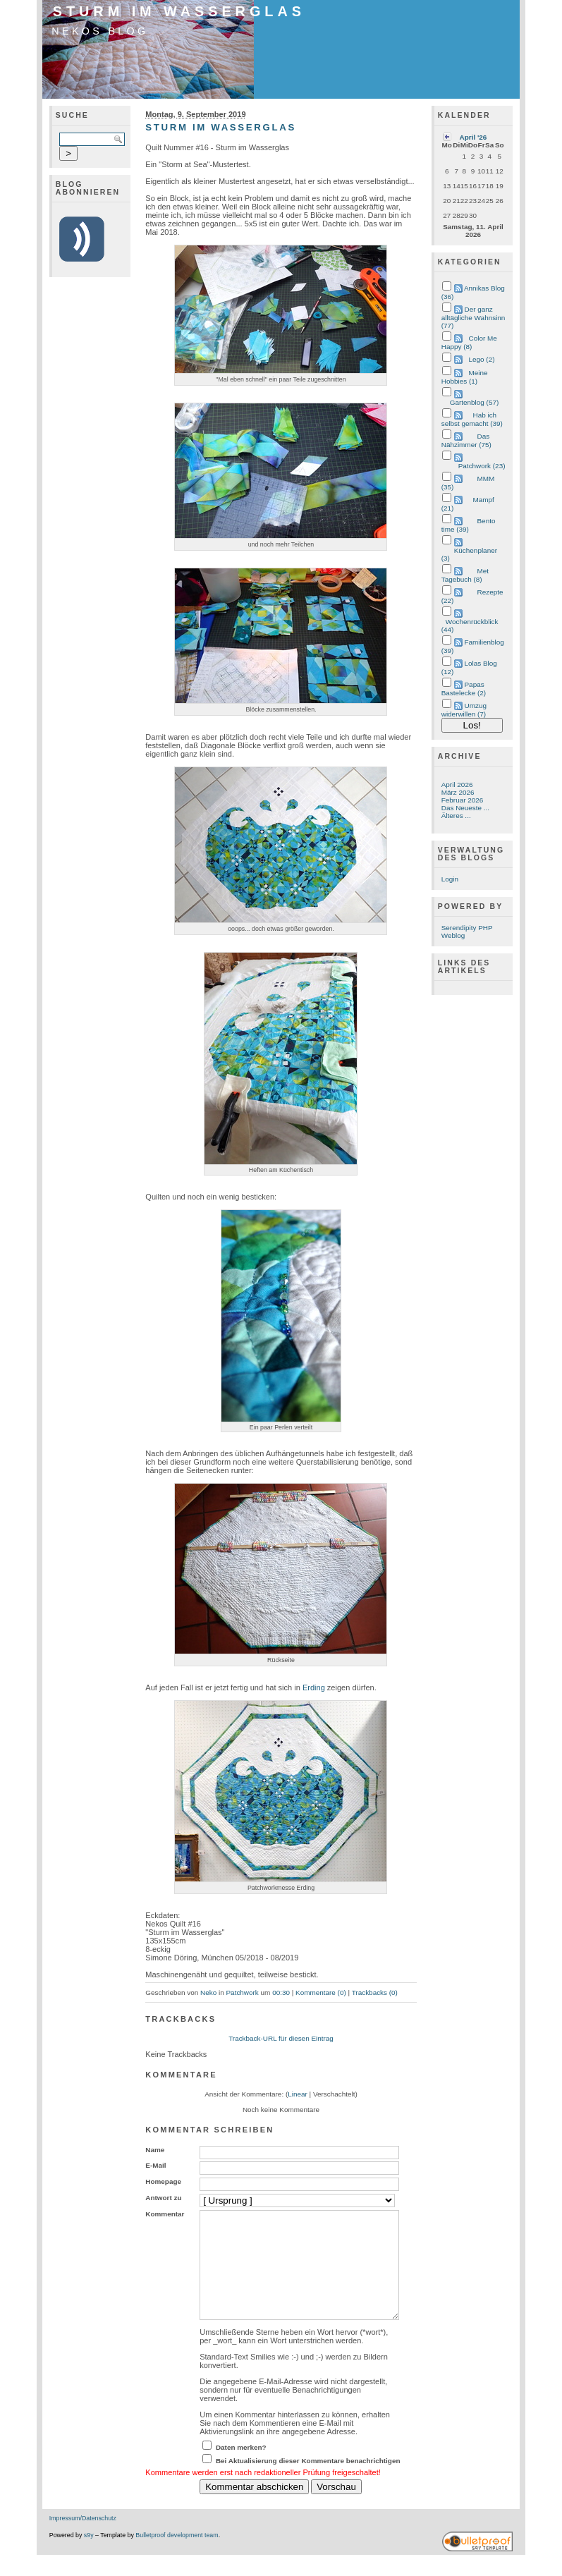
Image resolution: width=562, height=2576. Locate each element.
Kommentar (164, 2214)
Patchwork (242, 1992)
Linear (297, 2094)
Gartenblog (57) (474, 402)
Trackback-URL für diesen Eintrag (281, 2038)
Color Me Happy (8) (469, 342)
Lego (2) (482, 359)
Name (154, 2150)
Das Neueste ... (465, 808)
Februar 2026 (462, 800)
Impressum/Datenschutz (82, 2539)
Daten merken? (241, 2468)
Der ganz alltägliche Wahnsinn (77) (473, 317)
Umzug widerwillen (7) (464, 710)
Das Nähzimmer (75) (466, 440)
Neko (208, 1992)
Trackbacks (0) (375, 1992)
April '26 (473, 137)
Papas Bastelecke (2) (463, 688)
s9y (89, 2556)
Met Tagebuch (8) (465, 575)
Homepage (163, 2181)
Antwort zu (163, 2198)
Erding (314, 1687)
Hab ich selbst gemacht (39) (472, 419)
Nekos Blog (99, 31)
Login (449, 879)
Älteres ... (456, 815)
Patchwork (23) (482, 466)
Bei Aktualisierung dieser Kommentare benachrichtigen (308, 2482)
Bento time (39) (468, 525)
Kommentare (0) (320, 1992)
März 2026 (458, 792)
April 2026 (457, 784)
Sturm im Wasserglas (179, 11)
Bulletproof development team (176, 2556)
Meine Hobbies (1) (464, 377)
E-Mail (155, 2165)
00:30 (281, 1992)
